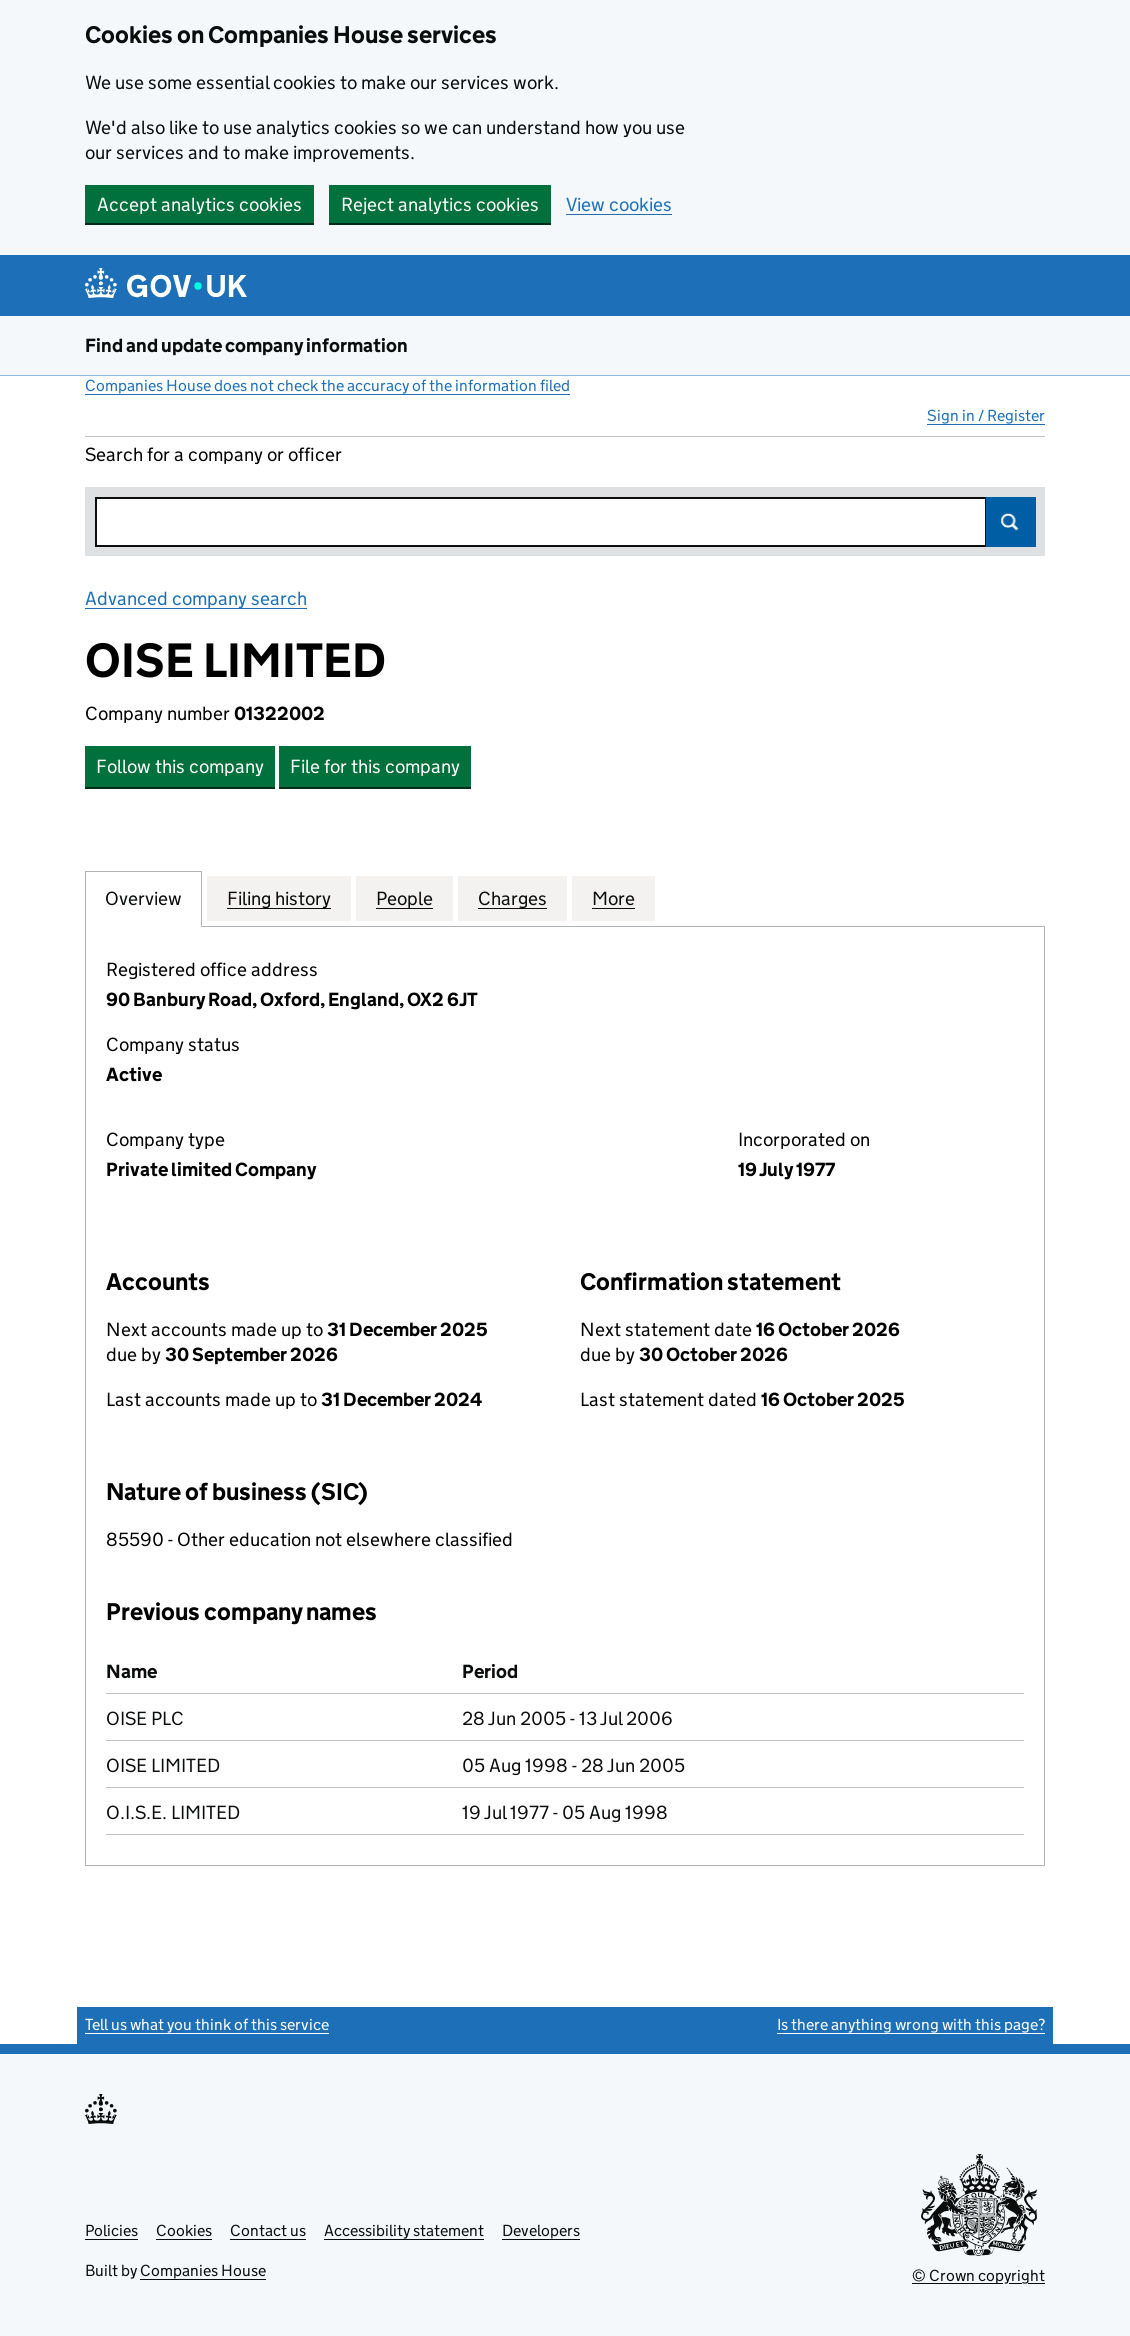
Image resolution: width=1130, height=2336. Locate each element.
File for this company (375, 766)
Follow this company (180, 766)
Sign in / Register (986, 415)
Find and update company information (246, 345)
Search (1011, 522)
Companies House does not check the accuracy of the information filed (327, 385)
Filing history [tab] (279, 898)
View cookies (619, 204)
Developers (541, 2230)
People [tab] (404, 898)
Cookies (184, 2230)
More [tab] (613, 898)
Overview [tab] (143, 898)
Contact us (268, 2230)
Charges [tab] (512, 898)
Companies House (203, 2270)
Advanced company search (196, 598)
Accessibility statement (404, 2230)
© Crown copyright (978, 2275)
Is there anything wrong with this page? (911, 2024)
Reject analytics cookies (440, 204)
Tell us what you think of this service (207, 2024)
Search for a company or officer (213, 454)
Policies (111, 2230)
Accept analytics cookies (199, 204)
